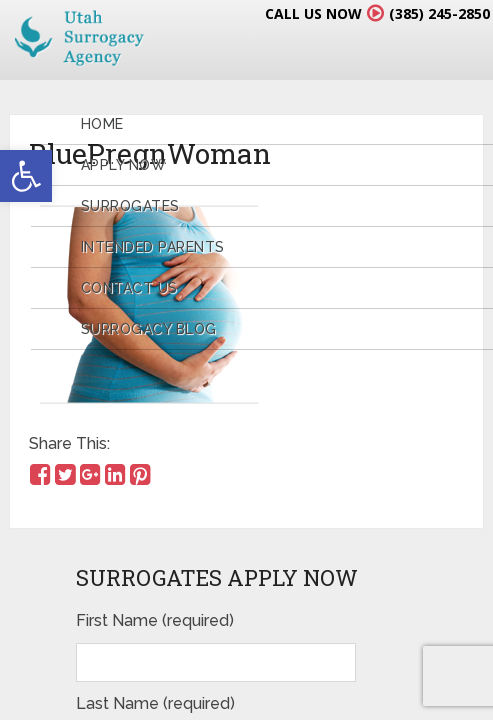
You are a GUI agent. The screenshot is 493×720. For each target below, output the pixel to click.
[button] (26, 176)
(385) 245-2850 (439, 13)
